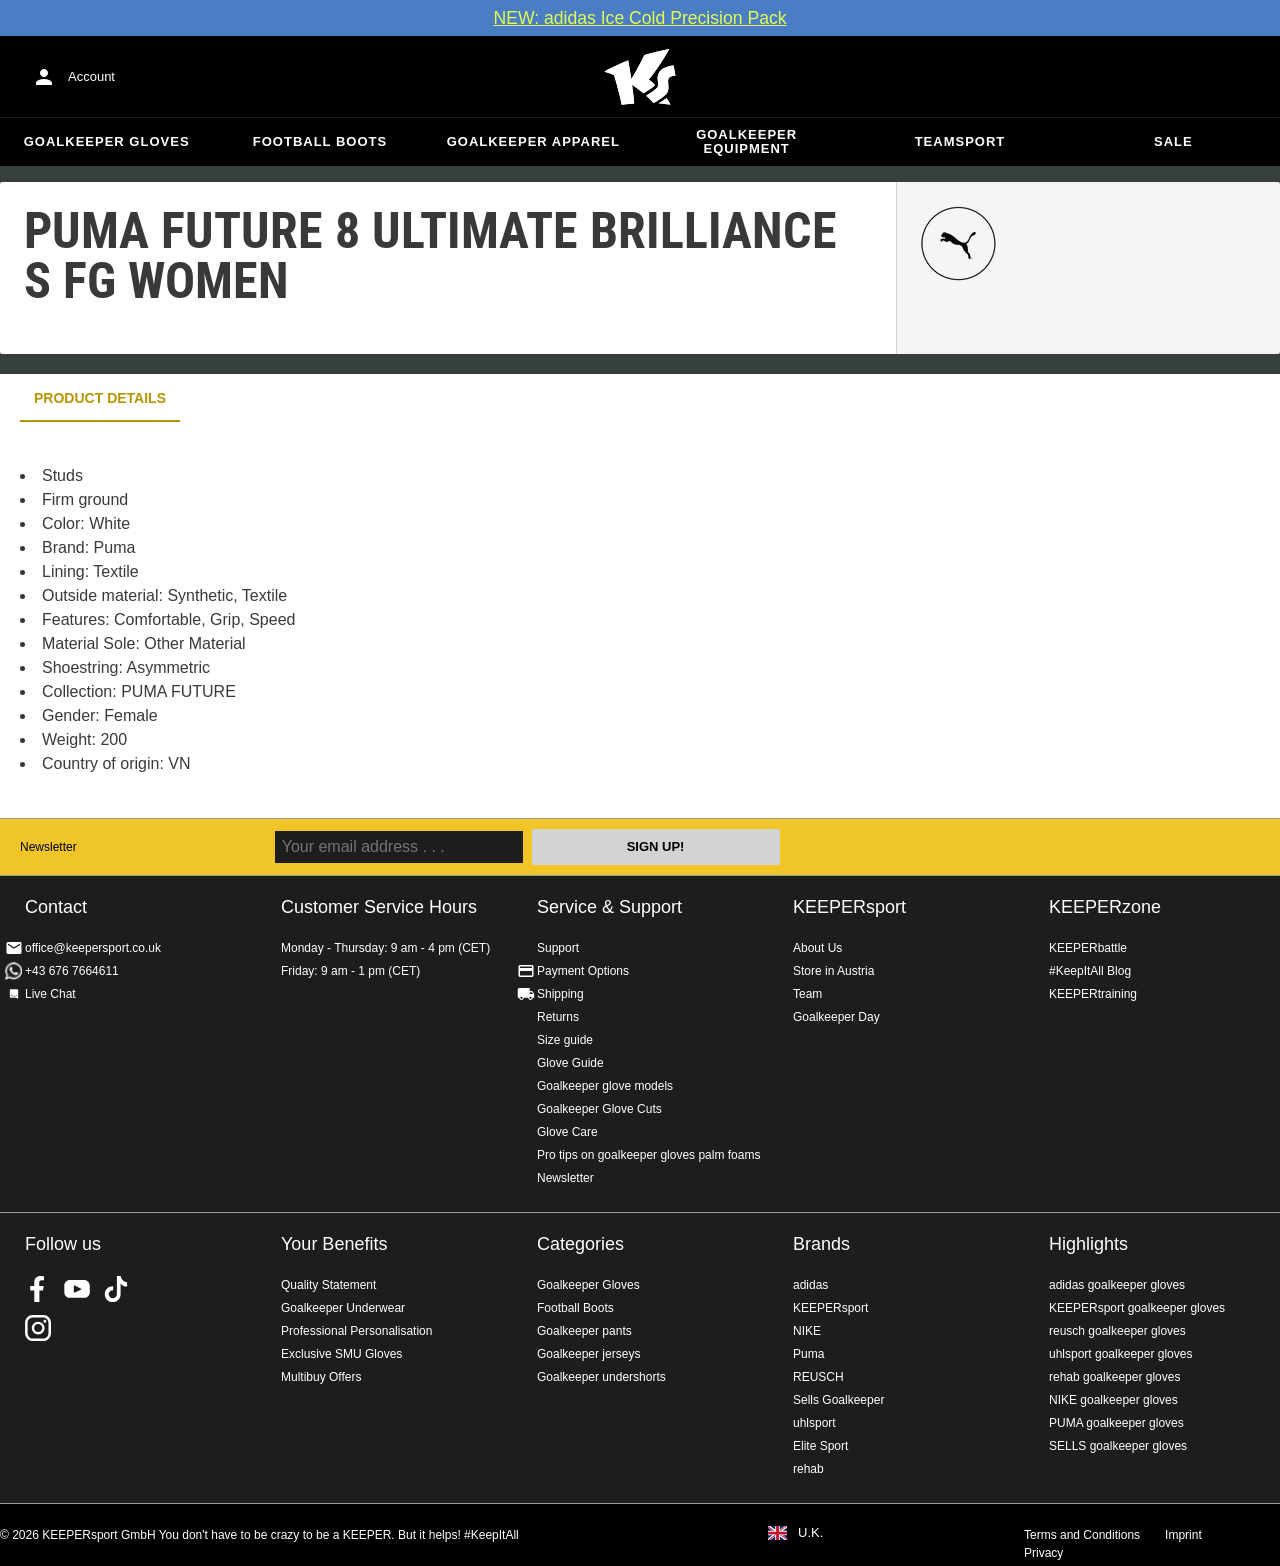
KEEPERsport (849, 907)
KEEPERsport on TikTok (116, 1289)
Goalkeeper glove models (605, 1086)
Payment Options (583, 971)
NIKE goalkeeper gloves (1113, 1400)
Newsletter (48, 847)
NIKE (807, 1331)
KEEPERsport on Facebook (38, 1289)
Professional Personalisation (356, 1331)
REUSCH (818, 1377)
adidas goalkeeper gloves (1117, 1285)
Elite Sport (820, 1446)
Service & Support (609, 907)
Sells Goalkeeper (838, 1400)
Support (558, 948)
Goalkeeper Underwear (343, 1308)
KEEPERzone (1105, 907)
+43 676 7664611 (72, 971)
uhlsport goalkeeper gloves (1120, 1354)
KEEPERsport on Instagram (38, 1328)
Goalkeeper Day (836, 1017)
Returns (558, 1017)
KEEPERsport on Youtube (77, 1289)
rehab (808, 1469)
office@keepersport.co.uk (93, 948)
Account (91, 76)
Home (640, 77)
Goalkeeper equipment (746, 141)
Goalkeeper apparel (533, 141)
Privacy (1043, 1553)
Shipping (560, 994)
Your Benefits (334, 1244)
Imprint (1183, 1535)
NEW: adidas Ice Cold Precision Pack (639, 18)
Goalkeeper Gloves (107, 141)
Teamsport (960, 141)
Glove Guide (570, 1063)
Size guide (565, 1040)
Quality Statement (328, 1285)
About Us (817, 948)
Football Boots (320, 141)
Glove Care (567, 1132)
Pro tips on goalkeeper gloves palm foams (648, 1155)
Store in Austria (833, 971)
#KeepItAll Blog (1090, 971)
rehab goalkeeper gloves (1114, 1377)
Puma (808, 1354)
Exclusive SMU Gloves (341, 1354)
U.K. (810, 1533)
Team (807, 994)
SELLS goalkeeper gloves (1118, 1446)
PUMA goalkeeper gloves (1116, 1423)
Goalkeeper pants (584, 1331)
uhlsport (814, 1423)
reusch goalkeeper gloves (1117, 1331)
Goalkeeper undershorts (601, 1377)
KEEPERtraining (1093, 994)
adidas (810, 1285)
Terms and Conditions (1082, 1535)
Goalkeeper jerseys (588, 1354)
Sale (1173, 141)
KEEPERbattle (1088, 948)
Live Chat (50, 994)
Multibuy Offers (321, 1377)
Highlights (1088, 1244)
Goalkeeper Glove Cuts (599, 1109)
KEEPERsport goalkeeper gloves (1137, 1308)
